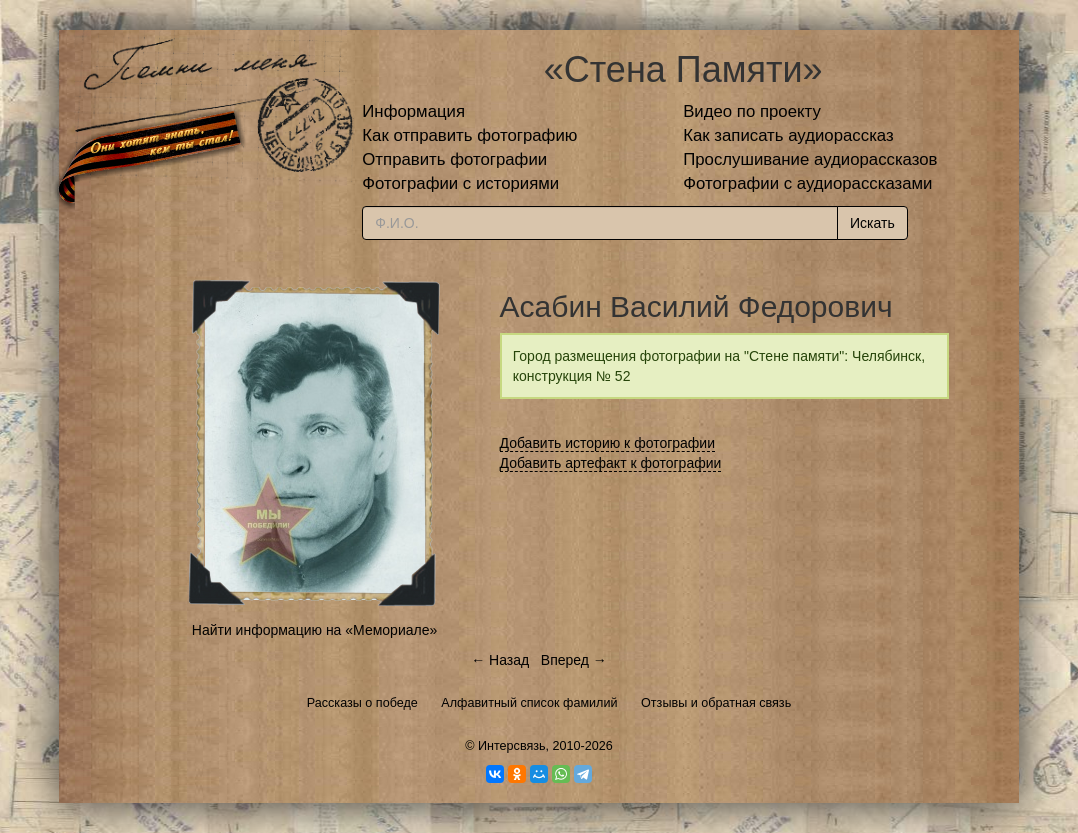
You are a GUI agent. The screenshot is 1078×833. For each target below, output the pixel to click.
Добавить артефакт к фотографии (611, 463)
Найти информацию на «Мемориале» (314, 630)
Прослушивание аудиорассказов (810, 159)
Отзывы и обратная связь (716, 703)
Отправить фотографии (454, 159)
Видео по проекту (752, 111)
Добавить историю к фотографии (608, 443)
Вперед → (574, 660)
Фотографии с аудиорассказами (807, 183)
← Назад (500, 660)
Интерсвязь (512, 746)
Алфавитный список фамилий (529, 703)
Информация (413, 111)
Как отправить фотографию (469, 135)
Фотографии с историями (460, 183)
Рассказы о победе (362, 703)
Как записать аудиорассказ (788, 135)
